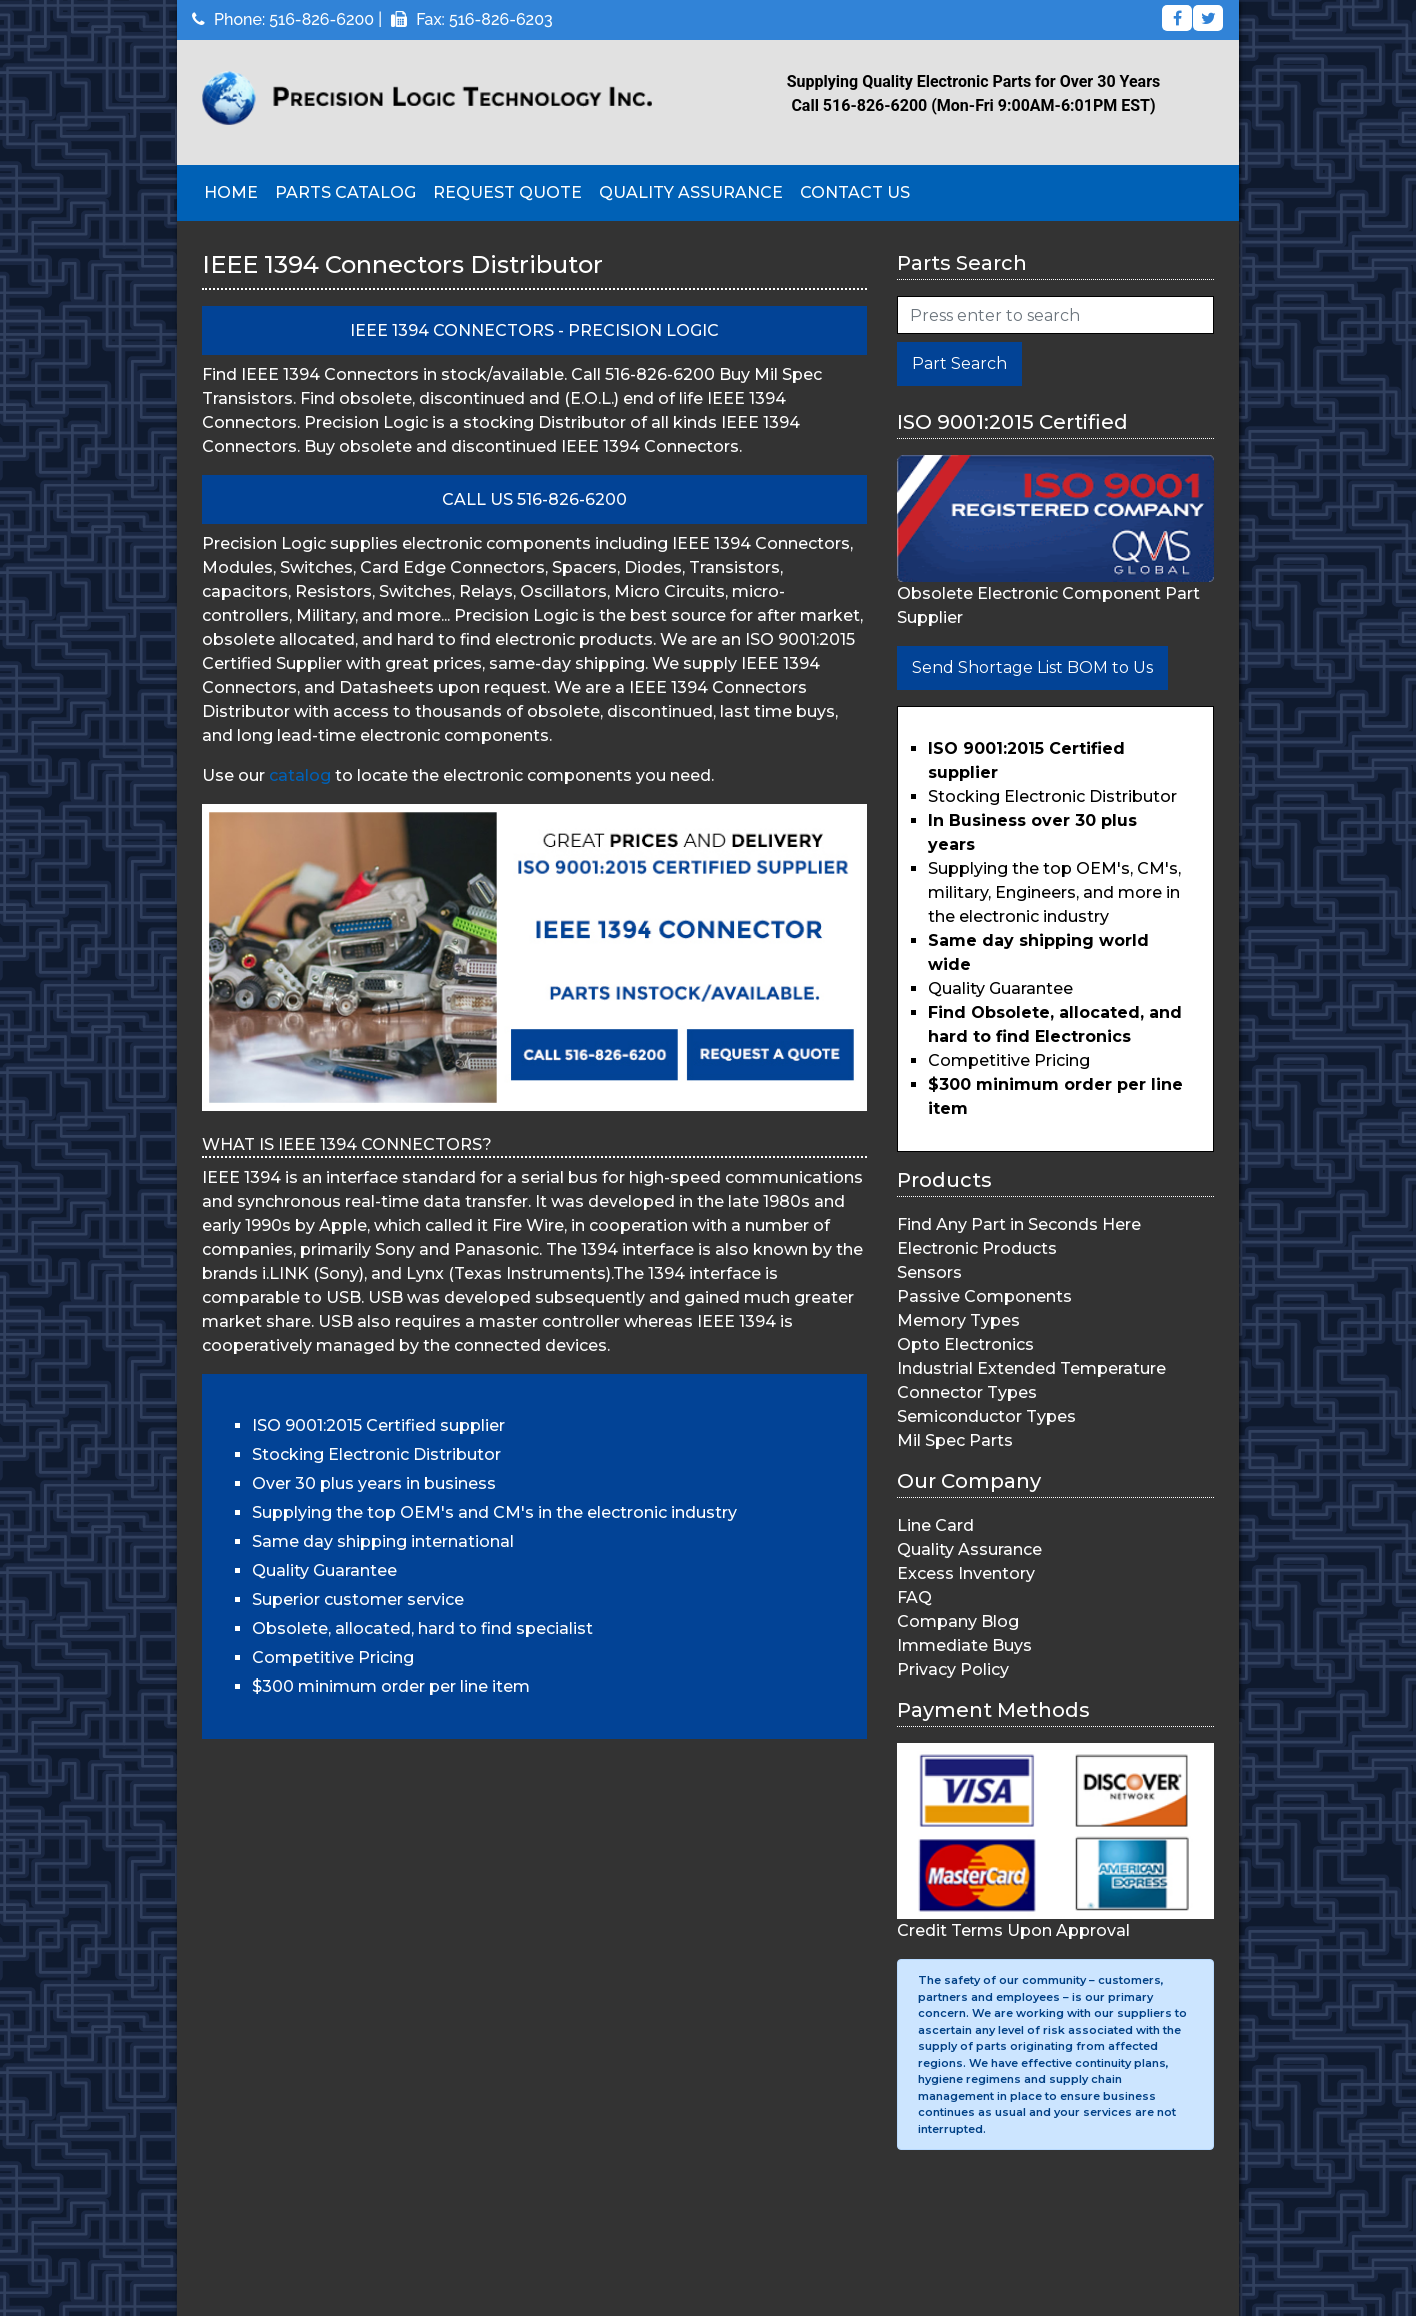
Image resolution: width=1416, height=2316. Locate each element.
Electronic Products (977, 1248)
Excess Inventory (966, 1573)
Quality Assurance (691, 192)
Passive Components (984, 1296)
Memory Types (958, 1320)
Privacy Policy (953, 1669)
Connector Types (967, 1392)
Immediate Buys (964, 1645)
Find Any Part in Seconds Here (1019, 1224)
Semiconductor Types (986, 1416)
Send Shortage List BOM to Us (1032, 667)
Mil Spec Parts (955, 1440)
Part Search (959, 363)
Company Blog (958, 1621)
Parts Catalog (345, 192)
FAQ (914, 1597)
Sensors (929, 1272)
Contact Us (855, 192)
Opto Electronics (965, 1344)
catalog (300, 775)
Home (231, 192)
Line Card (935, 1525)
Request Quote (507, 192)
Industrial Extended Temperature (1031, 1368)
